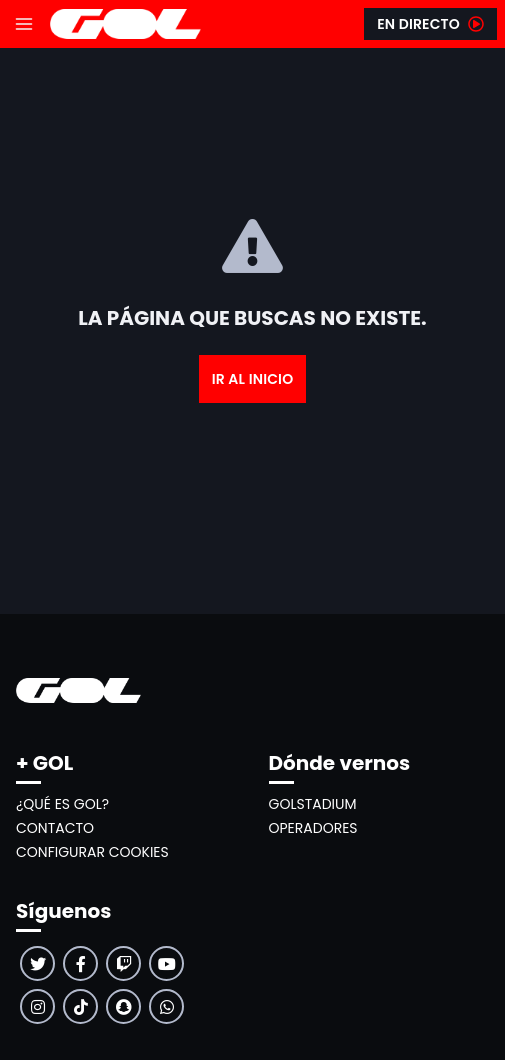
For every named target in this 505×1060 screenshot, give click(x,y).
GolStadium (313, 804)
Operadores (313, 828)
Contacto (55, 828)
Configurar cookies (92, 852)
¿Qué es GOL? (62, 804)
